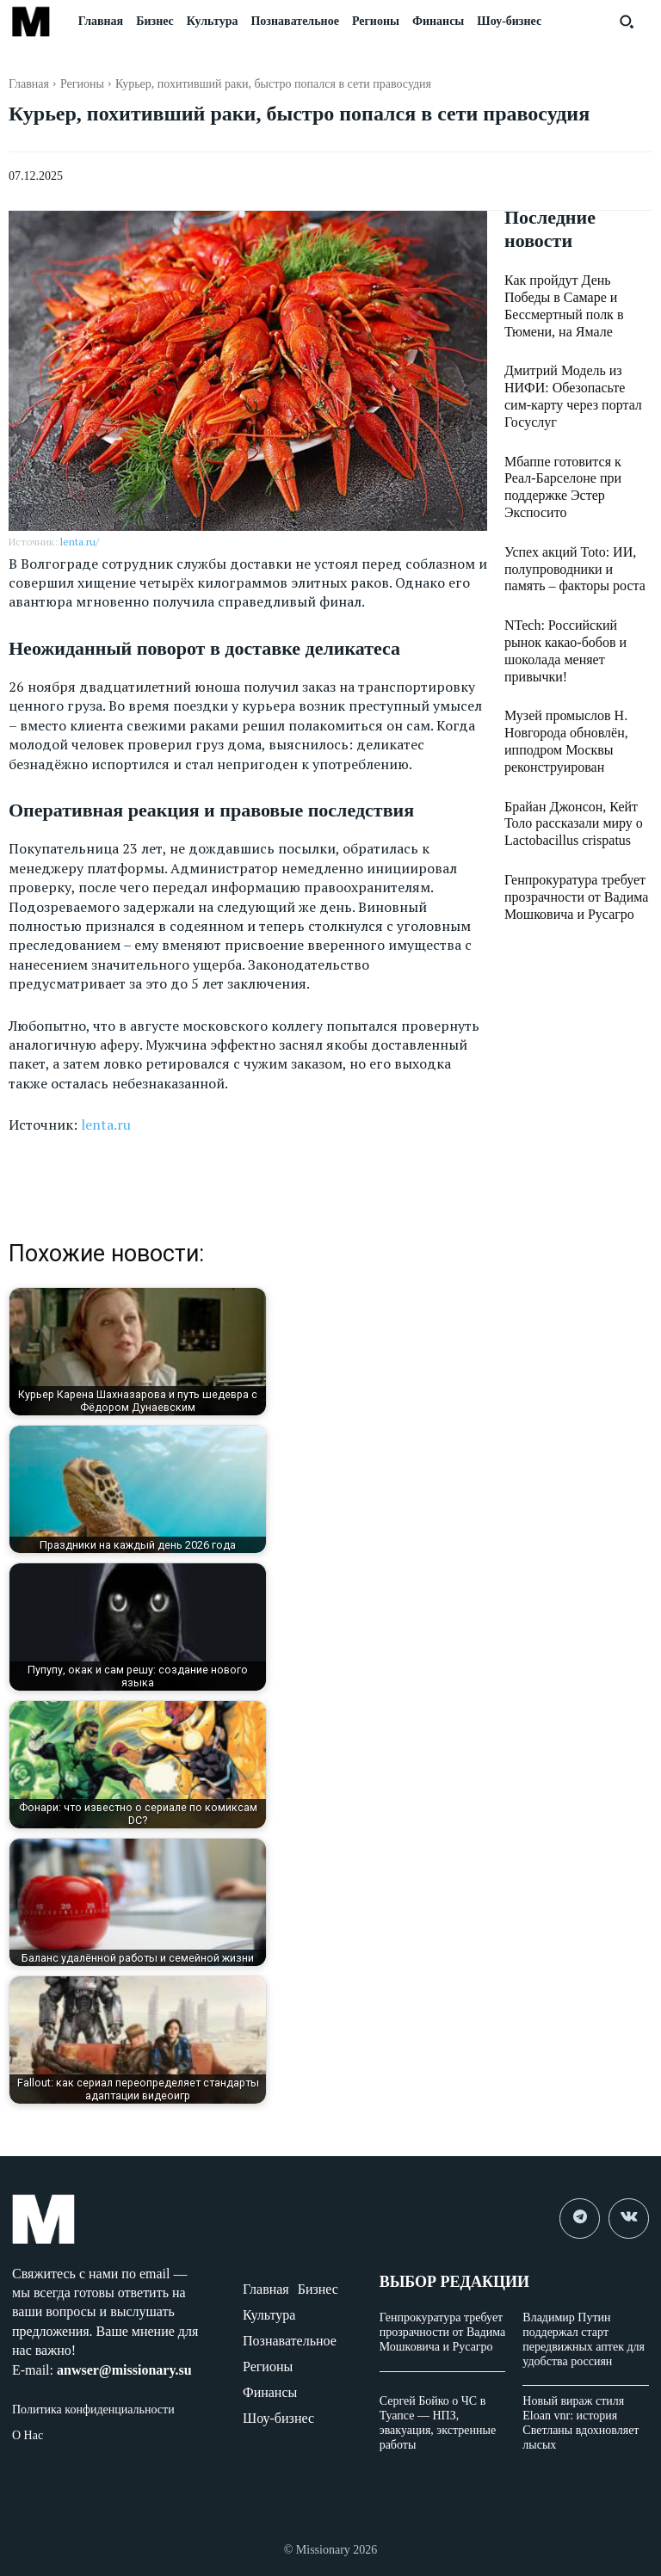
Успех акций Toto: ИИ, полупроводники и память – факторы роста (575, 500)
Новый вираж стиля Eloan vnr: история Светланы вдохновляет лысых (580, 2422)
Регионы (82, 83)
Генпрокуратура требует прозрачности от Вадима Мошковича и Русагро (567, 788)
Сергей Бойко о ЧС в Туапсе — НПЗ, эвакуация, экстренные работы (438, 2422)
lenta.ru (106, 1124)
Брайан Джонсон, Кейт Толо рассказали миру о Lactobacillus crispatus (576, 720)
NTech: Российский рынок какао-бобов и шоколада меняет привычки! (571, 569)
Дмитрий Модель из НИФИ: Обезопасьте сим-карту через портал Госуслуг (576, 364)
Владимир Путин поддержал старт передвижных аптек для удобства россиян (583, 2339)
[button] (626, 21)
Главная (29, 83)
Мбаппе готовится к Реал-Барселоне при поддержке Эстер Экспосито (570, 432)
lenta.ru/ (79, 541)
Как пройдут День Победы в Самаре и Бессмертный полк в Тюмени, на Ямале (577, 295)
